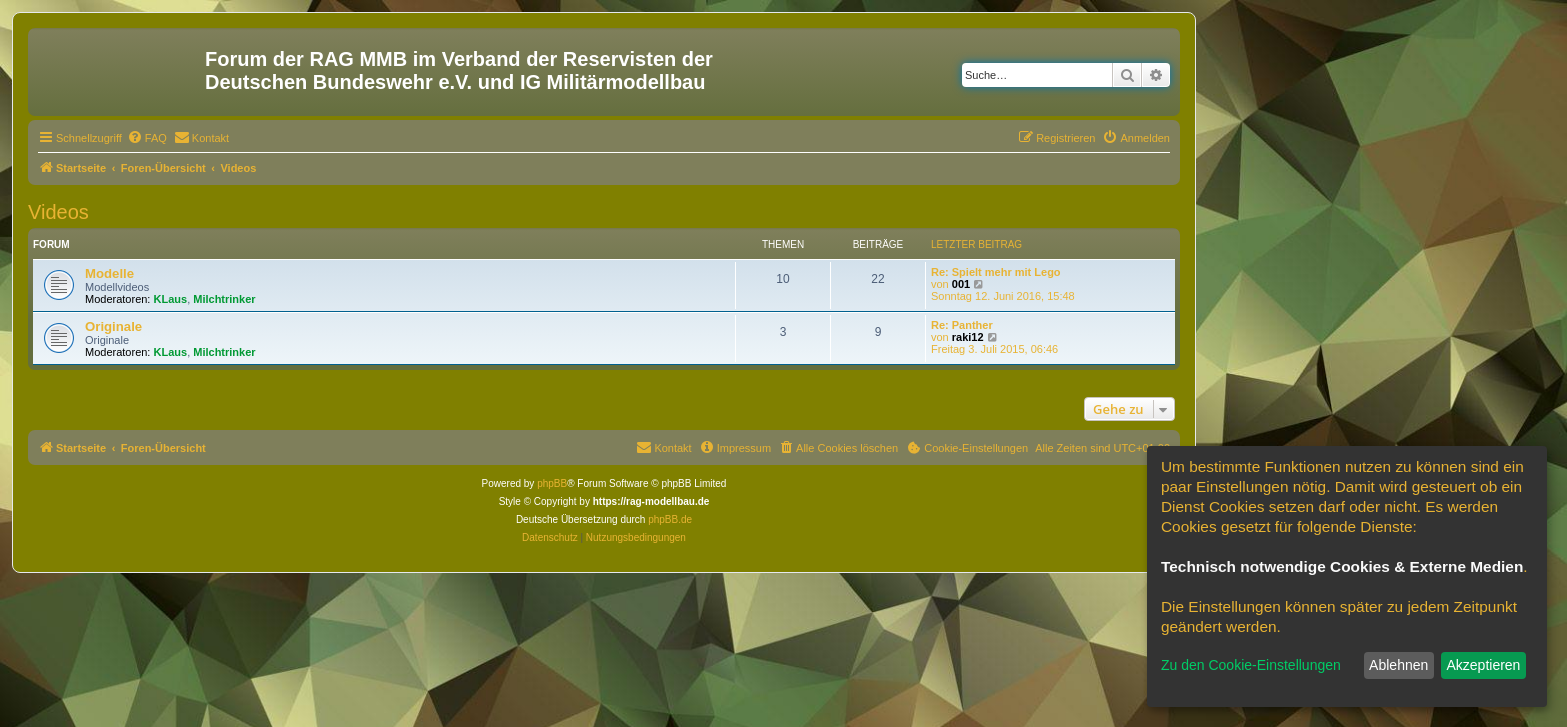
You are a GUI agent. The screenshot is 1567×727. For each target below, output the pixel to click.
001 (961, 284)
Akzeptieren (1483, 665)
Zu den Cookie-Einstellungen (1251, 665)
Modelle (109, 273)
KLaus (171, 299)
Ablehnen (1398, 665)
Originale (113, 326)
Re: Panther (962, 325)
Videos (58, 212)
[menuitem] (147, 138)
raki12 (968, 337)
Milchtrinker (224, 299)
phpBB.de (670, 519)
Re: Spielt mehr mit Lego (996, 272)
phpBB (552, 483)
